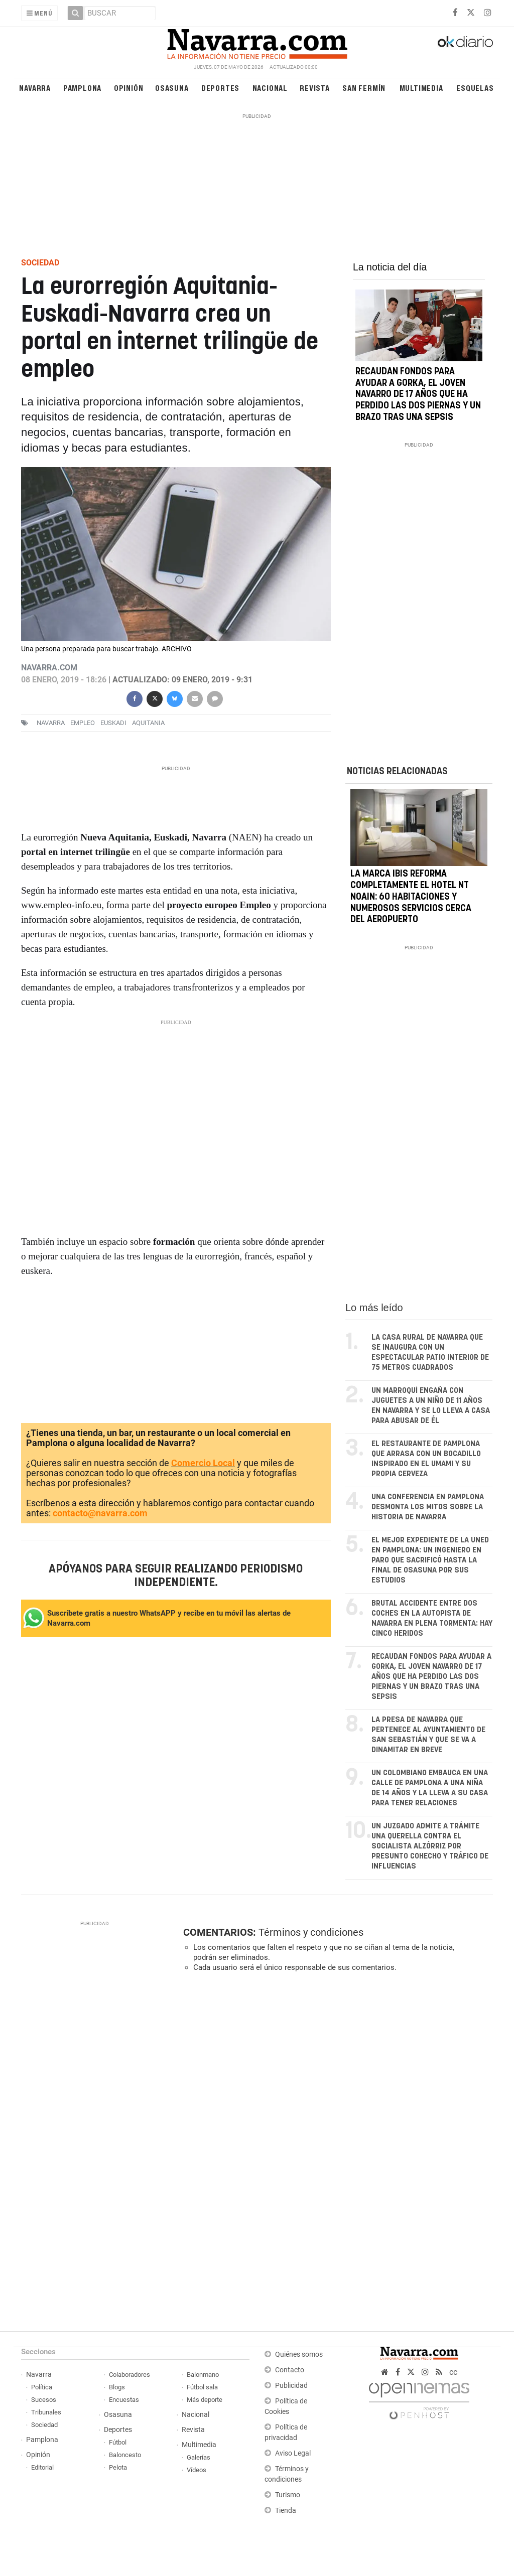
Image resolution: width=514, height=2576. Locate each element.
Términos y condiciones (311, 1932)
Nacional (270, 87)
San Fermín (364, 87)
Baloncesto (125, 2455)
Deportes (220, 87)
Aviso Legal (293, 2453)
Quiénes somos (299, 2354)
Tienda (285, 2510)
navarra (51, 723)
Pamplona (82, 87)
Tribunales (46, 2412)
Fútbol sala (202, 2387)
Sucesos (43, 2399)
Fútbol (117, 2442)
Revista (315, 87)
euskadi (113, 723)
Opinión (129, 87)
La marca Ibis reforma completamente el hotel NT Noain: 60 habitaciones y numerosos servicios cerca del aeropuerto (410, 897)
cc (453, 2372)
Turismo (287, 2495)
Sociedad (44, 2424)
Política (41, 2387)
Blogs (117, 2387)
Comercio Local (203, 1463)
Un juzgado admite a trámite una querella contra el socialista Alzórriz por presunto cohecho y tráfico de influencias (429, 1846)
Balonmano (203, 2374)
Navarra (35, 87)
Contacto (289, 2370)
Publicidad (291, 2385)
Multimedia (421, 87)
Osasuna (172, 87)
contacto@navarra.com (100, 1513)
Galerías (198, 2457)
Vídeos (196, 2470)
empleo (82, 723)
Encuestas (124, 2399)
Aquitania (148, 723)
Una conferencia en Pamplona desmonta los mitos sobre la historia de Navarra (427, 1507)
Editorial (42, 2467)
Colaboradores (129, 2374)
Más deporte (204, 2399)
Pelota (118, 2467)
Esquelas (474, 87)
